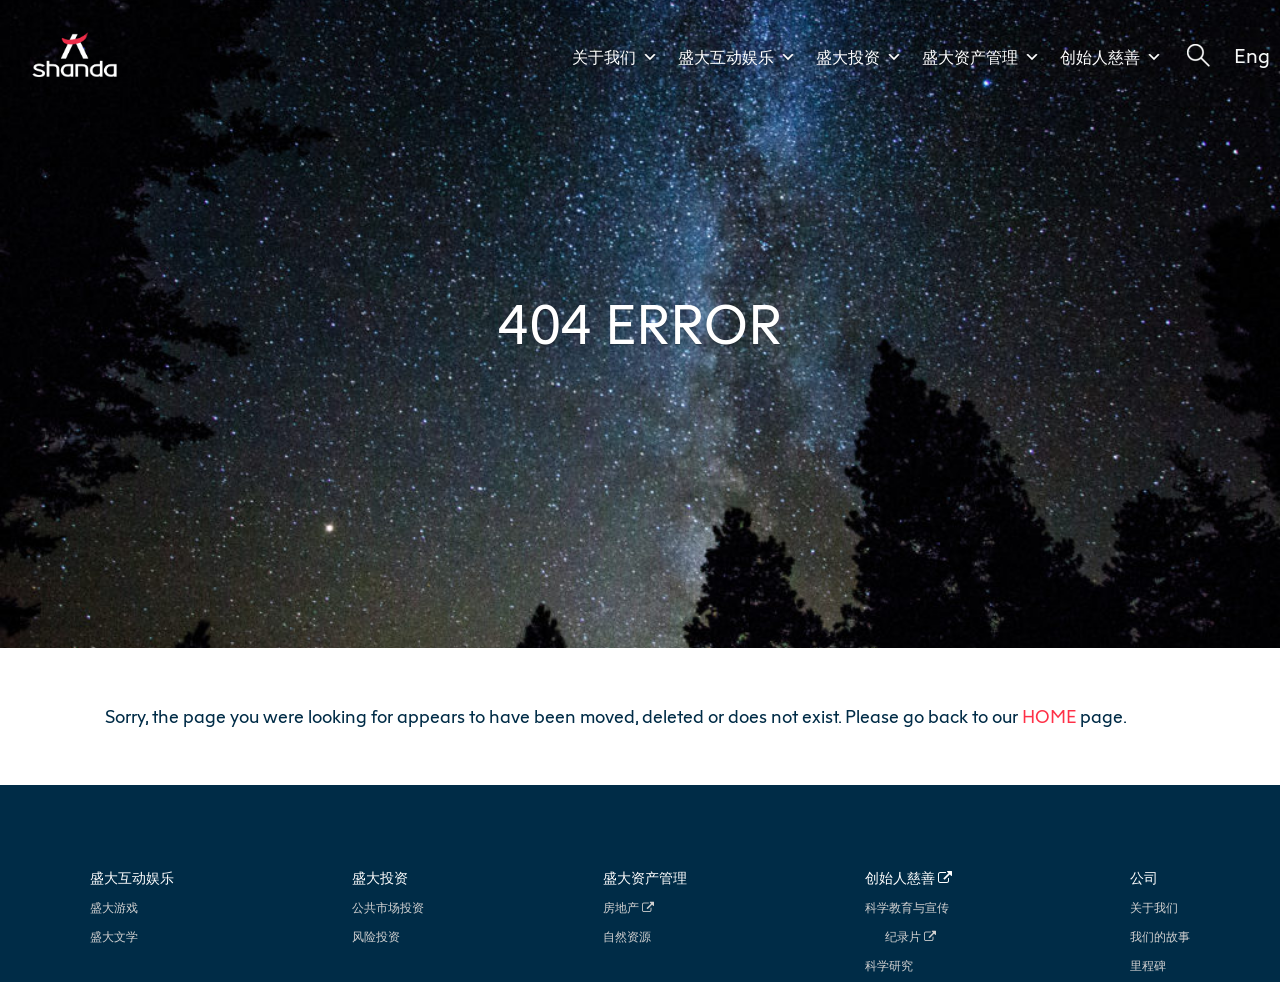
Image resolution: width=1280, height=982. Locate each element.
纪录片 (910, 936)
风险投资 (376, 936)
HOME (1049, 716)
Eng (1252, 55)
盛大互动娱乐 (737, 57)
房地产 (628, 907)
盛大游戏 (114, 907)
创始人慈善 (1111, 57)
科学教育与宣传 (907, 907)
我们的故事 (1160, 936)
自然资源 (627, 936)
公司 (1144, 877)
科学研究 (889, 965)
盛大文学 (114, 936)
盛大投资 (859, 57)
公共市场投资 (388, 907)
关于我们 (615, 57)
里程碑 (1148, 965)
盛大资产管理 (981, 57)
